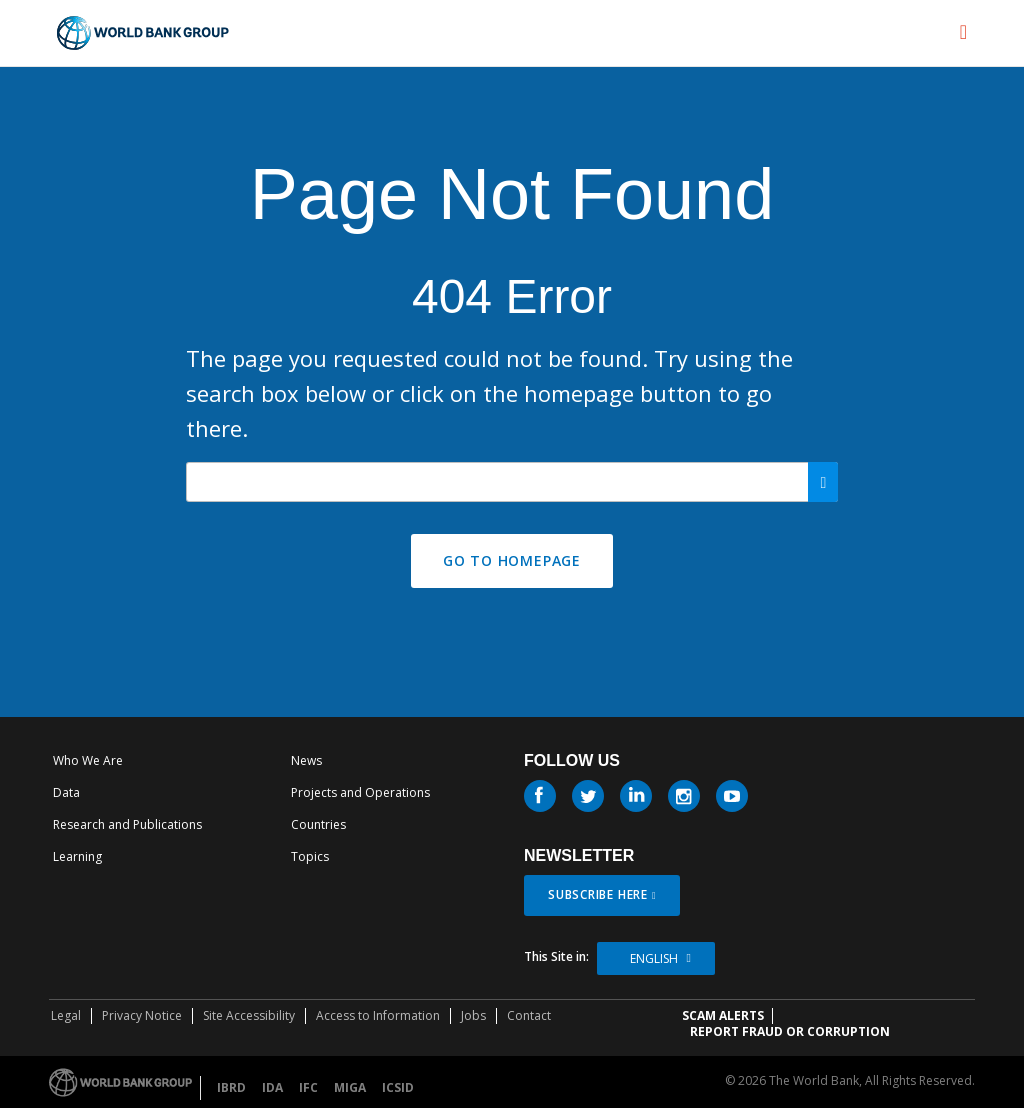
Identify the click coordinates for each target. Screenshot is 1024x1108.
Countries (318, 824)
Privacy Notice (142, 1015)
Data (66, 792)
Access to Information (378, 1015)
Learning (77, 856)
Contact (529, 1015)
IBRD (231, 1087)
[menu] (963, 32)
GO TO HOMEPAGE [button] (512, 560)
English (654, 958)
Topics (310, 856)
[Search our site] (512, 482)
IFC (308, 1087)
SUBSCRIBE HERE (598, 894)
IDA (272, 1087)
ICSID (398, 1087)
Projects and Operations (360, 792)
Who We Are (88, 760)
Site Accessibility (249, 1015)
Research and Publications (127, 824)
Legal (66, 1015)
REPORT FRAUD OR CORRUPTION (790, 1031)
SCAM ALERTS (723, 1015)
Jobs (473, 1015)
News (306, 760)
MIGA (350, 1087)
